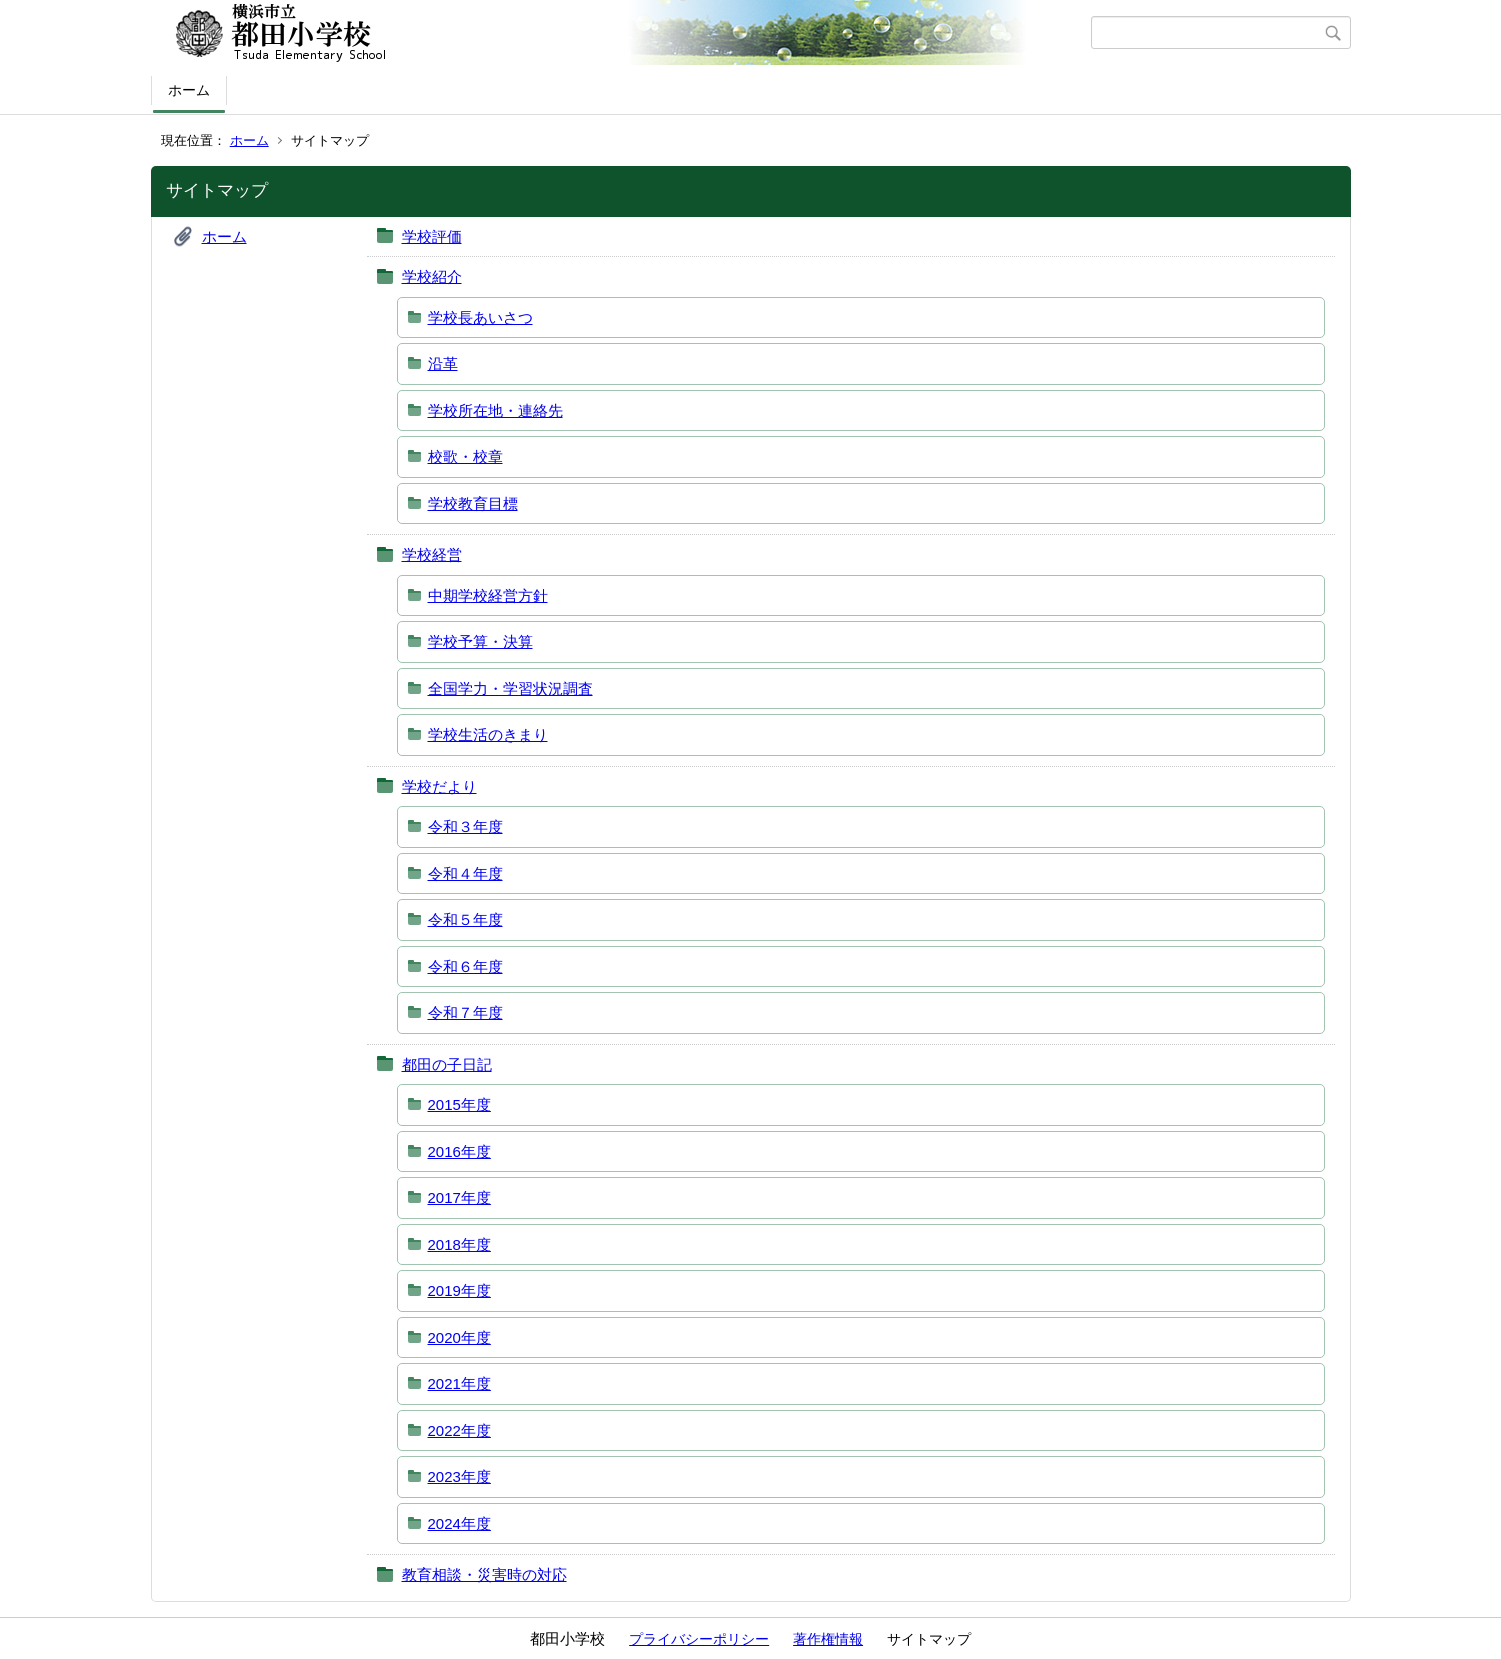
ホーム (189, 90)
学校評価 (432, 236)
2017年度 (459, 1197)
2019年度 (459, 1290)
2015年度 (459, 1104)
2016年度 (459, 1151)
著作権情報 (828, 1639)
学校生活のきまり (488, 734)
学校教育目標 (473, 503)
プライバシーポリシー (699, 1639)
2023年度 (459, 1476)
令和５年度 (465, 919)
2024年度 (459, 1523)
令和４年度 (465, 873)
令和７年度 (465, 1012)
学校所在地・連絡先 (495, 410)
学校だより (439, 786)
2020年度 (459, 1337)
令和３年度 (465, 826)
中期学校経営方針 (488, 595)
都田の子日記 (447, 1064)
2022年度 (459, 1430)
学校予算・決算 (480, 641)
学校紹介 (432, 276)
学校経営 (432, 554)
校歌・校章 (465, 456)
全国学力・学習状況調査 (510, 688)
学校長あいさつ (480, 317)
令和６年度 (465, 966)
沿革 (443, 363)
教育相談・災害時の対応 (484, 1574)
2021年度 (459, 1383)
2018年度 (459, 1244)
